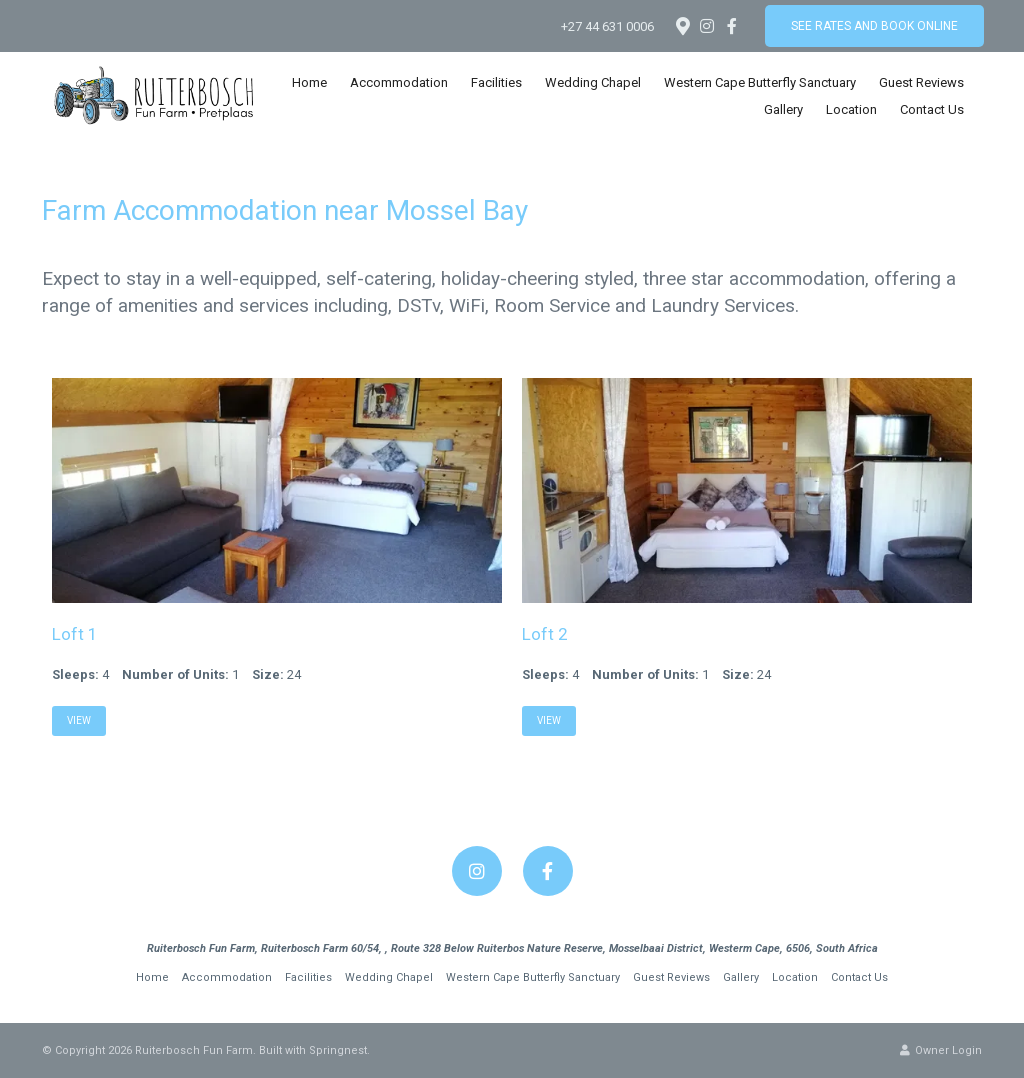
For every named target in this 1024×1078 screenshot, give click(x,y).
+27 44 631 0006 (607, 26)
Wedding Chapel (593, 82)
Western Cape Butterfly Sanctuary (760, 82)
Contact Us (932, 109)
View (79, 720)
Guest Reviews (921, 82)
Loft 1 (75, 634)
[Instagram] (707, 26)
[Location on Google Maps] (682, 25)
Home (309, 82)
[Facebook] (732, 26)
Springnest (338, 1050)
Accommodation (399, 82)
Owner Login (941, 1050)
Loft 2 (545, 634)
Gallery (783, 109)
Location (851, 109)
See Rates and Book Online (874, 26)
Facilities (496, 82)
